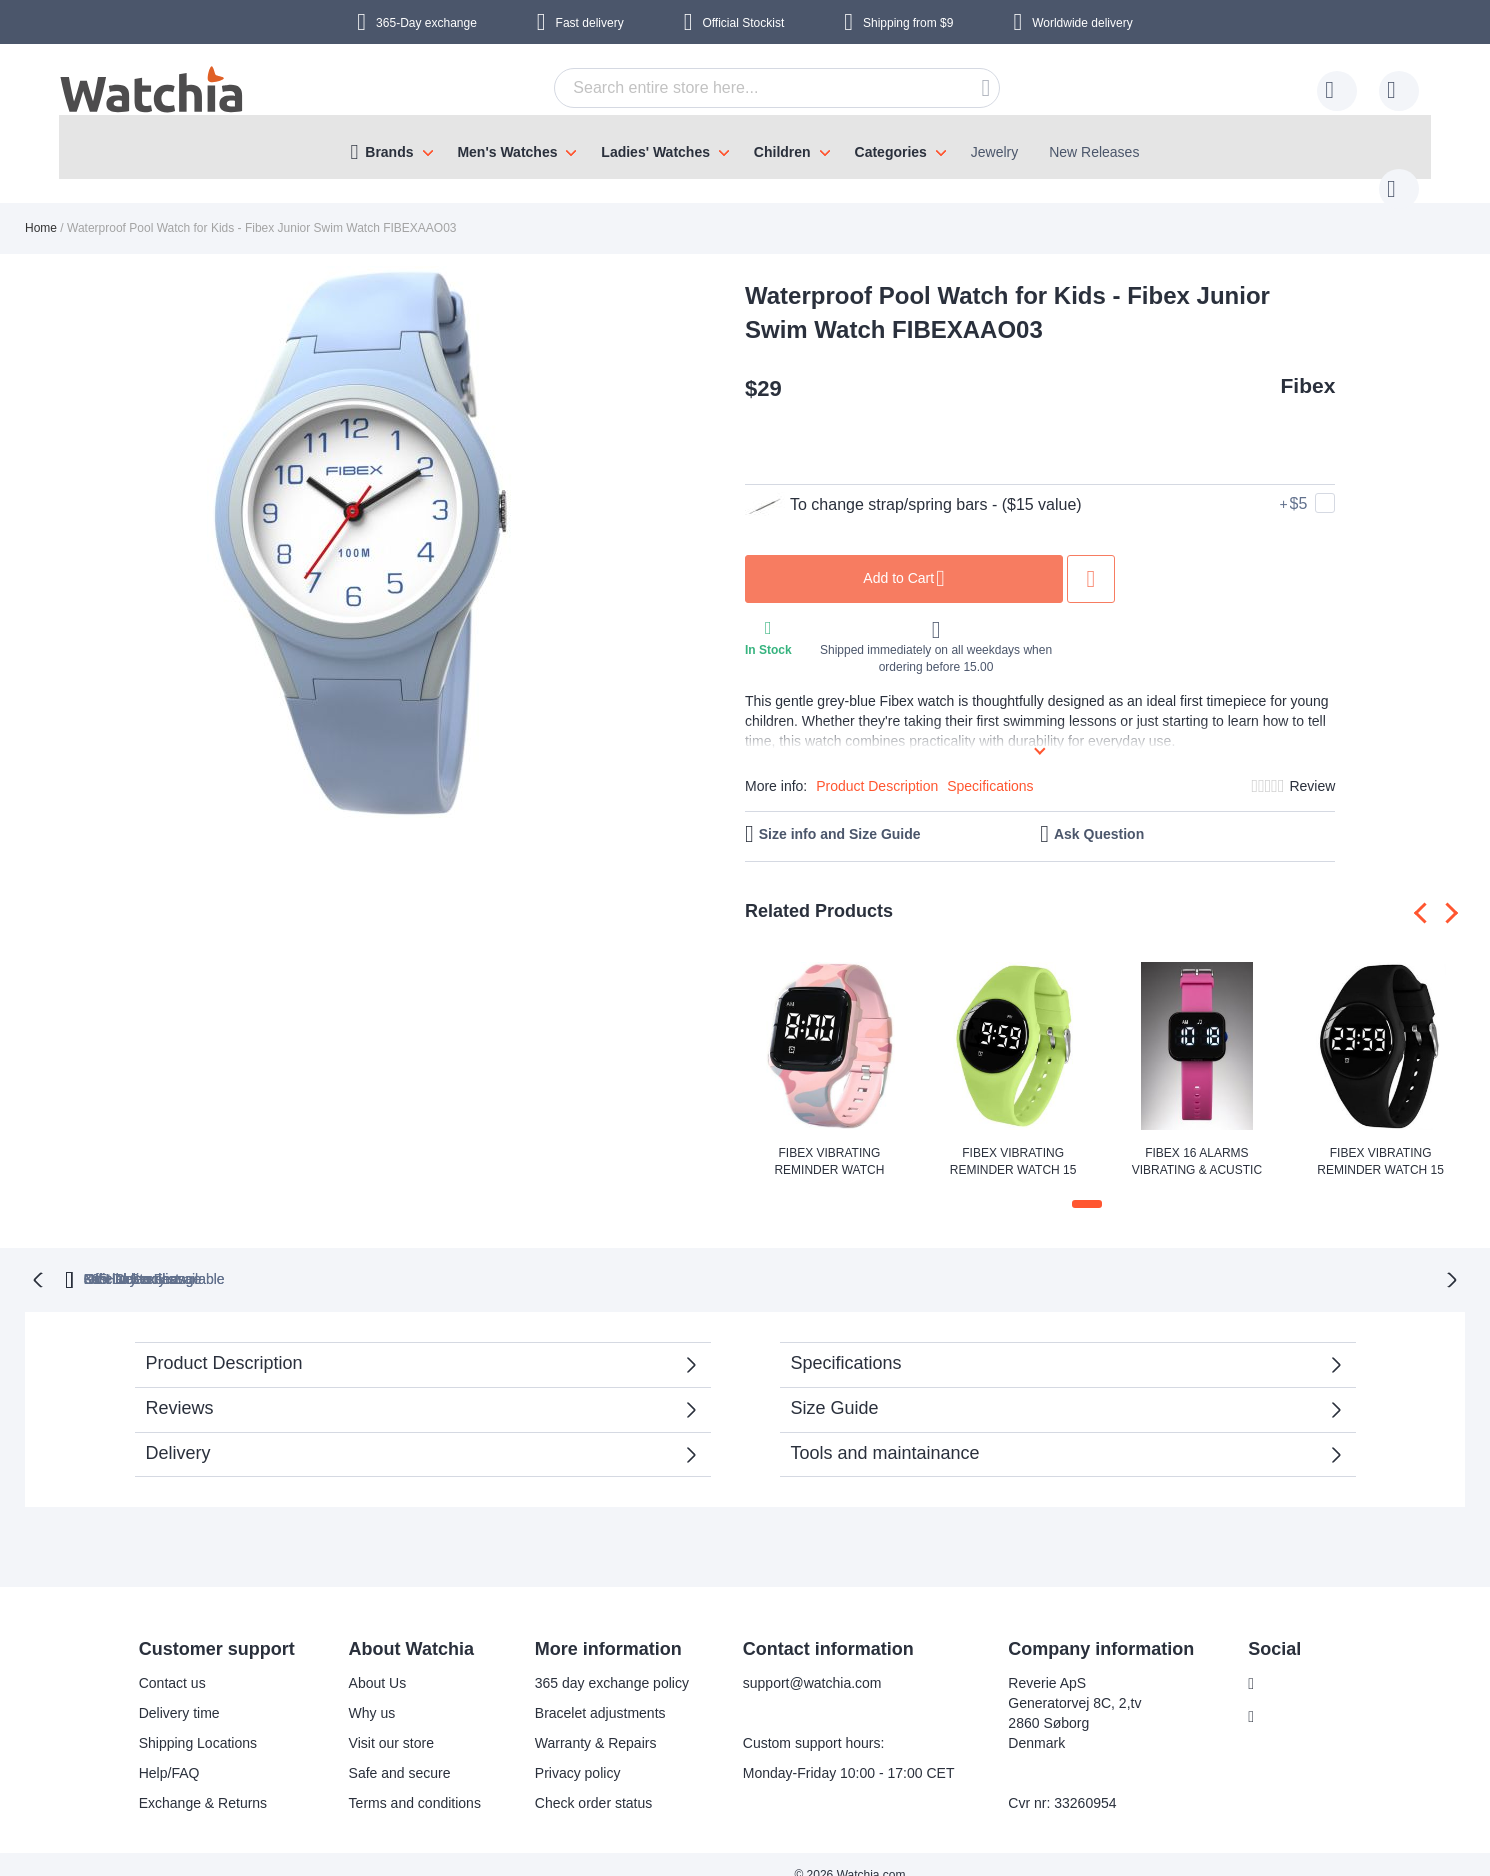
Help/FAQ (156, 1751)
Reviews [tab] (180, 1386)
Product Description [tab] (224, 1341)
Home (41, 208)
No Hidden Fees (1045, 1257)
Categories (891, 152)
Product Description (877, 766)
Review (1312, 766)
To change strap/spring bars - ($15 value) (913, 485)
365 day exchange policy (599, 1661)
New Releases (1094, 152)
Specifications (990, 766)
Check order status (581, 1781)
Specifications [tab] (846, 1341)
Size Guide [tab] (835, 1386)
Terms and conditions (402, 1781)
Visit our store (378, 1721)
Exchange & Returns (190, 1781)
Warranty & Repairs (583, 1721)
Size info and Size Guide (840, 814)
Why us (359, 1691)
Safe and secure (387, 1751)
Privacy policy (565, 1751)
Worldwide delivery (1082, 23)
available (848, 1257)
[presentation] (1424, 892)
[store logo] (153, 92)
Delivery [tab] (178, 1431)
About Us (365, 1661)
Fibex (1308, 365)
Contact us (159, 1661)
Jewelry (994, 152)
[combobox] (746, 88)
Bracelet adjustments (587, 1691)
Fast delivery (590, 23)
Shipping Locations (185, 1721)
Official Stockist (743, 23)
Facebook (1282, 1662)
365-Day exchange (426, 23)
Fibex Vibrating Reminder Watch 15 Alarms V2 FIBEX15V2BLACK (1380, 1143)
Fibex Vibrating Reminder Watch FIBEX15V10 (829, 1143)
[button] (1087, 1184)
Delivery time (166, 1691)
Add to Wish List (1091, 559)
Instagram (1283, 1695)
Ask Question (1099, 814)
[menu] (745, 147)
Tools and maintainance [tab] (885, 1431)
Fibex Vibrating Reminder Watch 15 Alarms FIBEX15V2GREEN (1013, 1143)
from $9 (908, 23)
